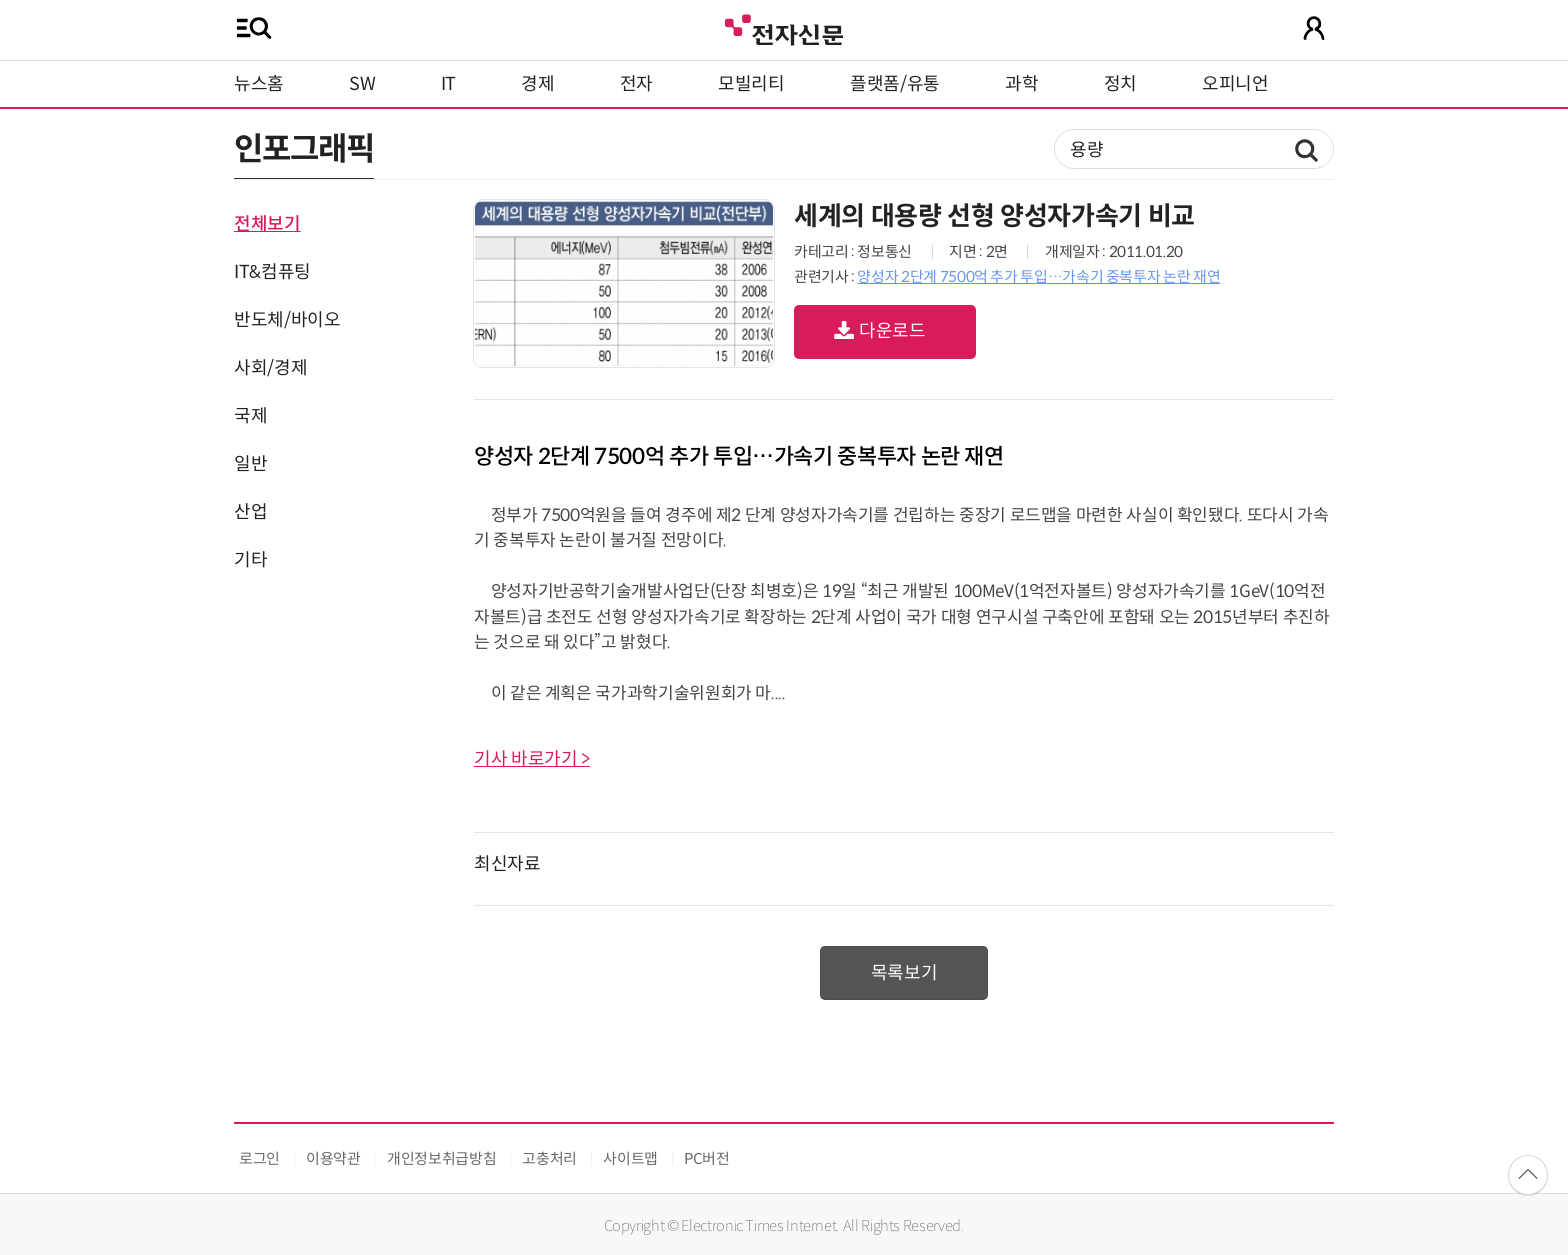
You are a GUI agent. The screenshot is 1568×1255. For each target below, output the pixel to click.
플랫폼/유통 (895, 84)
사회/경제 (270, 368)
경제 (537, 84)
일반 (250, 464)
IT (448, 84)
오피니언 (1235, 84)
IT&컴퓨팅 (272, 272)
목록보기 (904, 973)
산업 (250, 512)
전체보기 (267, 224)
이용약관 (333, 1158)
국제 (250, 416)
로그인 (259, 1158)
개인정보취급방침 (441, 1158)
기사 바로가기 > (532, 759)
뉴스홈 (259, 84)
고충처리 (549, 1158)
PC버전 (707, 1158)
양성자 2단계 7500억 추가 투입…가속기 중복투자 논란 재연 (1038, 276)
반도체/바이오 (287, 320)
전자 (636, 84)
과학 (1021, 84)
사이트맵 (630, 1158)
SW (362, 84)
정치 (1120, 84)
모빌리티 (751, 84)
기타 (250, 560)
